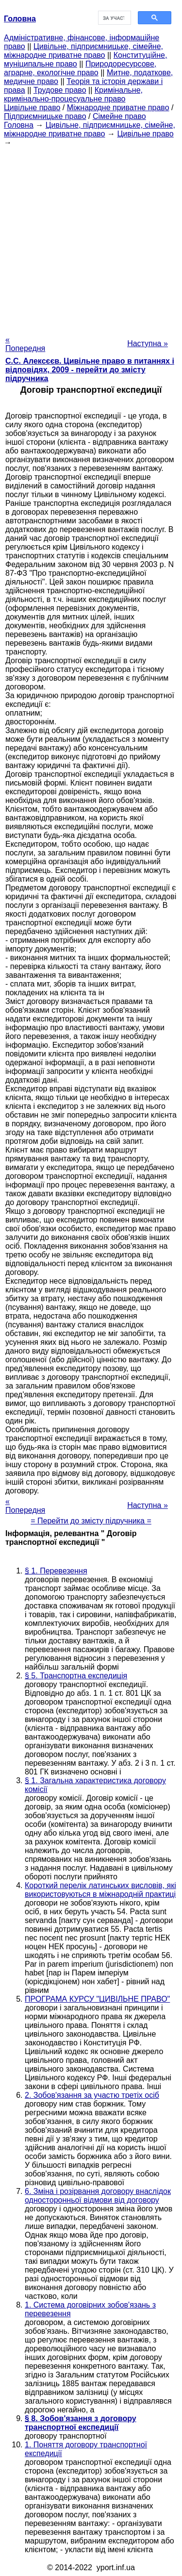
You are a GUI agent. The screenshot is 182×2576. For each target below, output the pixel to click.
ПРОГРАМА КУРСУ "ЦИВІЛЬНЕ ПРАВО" (97, 1999)
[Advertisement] (91, 238)
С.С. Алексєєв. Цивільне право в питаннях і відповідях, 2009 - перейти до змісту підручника (89, 370)
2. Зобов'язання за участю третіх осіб (92, 2095)
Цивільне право (32, 107)
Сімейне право (119, 116)
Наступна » (147, 343)
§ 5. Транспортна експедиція (76, 1676)
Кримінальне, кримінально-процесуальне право (73, 94)
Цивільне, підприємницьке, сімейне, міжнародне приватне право (83, 50)
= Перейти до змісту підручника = (91, 1521)
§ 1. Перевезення (56, 1571)
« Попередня (25, 343)
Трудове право (59, 90)
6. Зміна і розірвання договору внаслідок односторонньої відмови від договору (98, 2195)
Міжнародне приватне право (118, 107)
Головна (18, 125)
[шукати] (114, 18)
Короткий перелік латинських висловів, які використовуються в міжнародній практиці (100, 1889)
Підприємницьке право (45, 116)
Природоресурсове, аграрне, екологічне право (80, 68)
